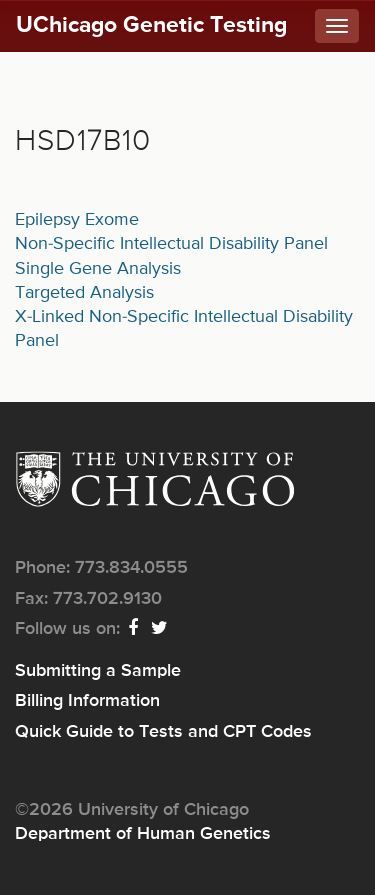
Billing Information (87, 701)
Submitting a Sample (98, 671)
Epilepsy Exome (77, 220)
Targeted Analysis (84, 293)
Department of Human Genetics (143, 834)
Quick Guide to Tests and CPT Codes (163, 732)
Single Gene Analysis (98, 269)
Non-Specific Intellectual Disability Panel (171, 244)
